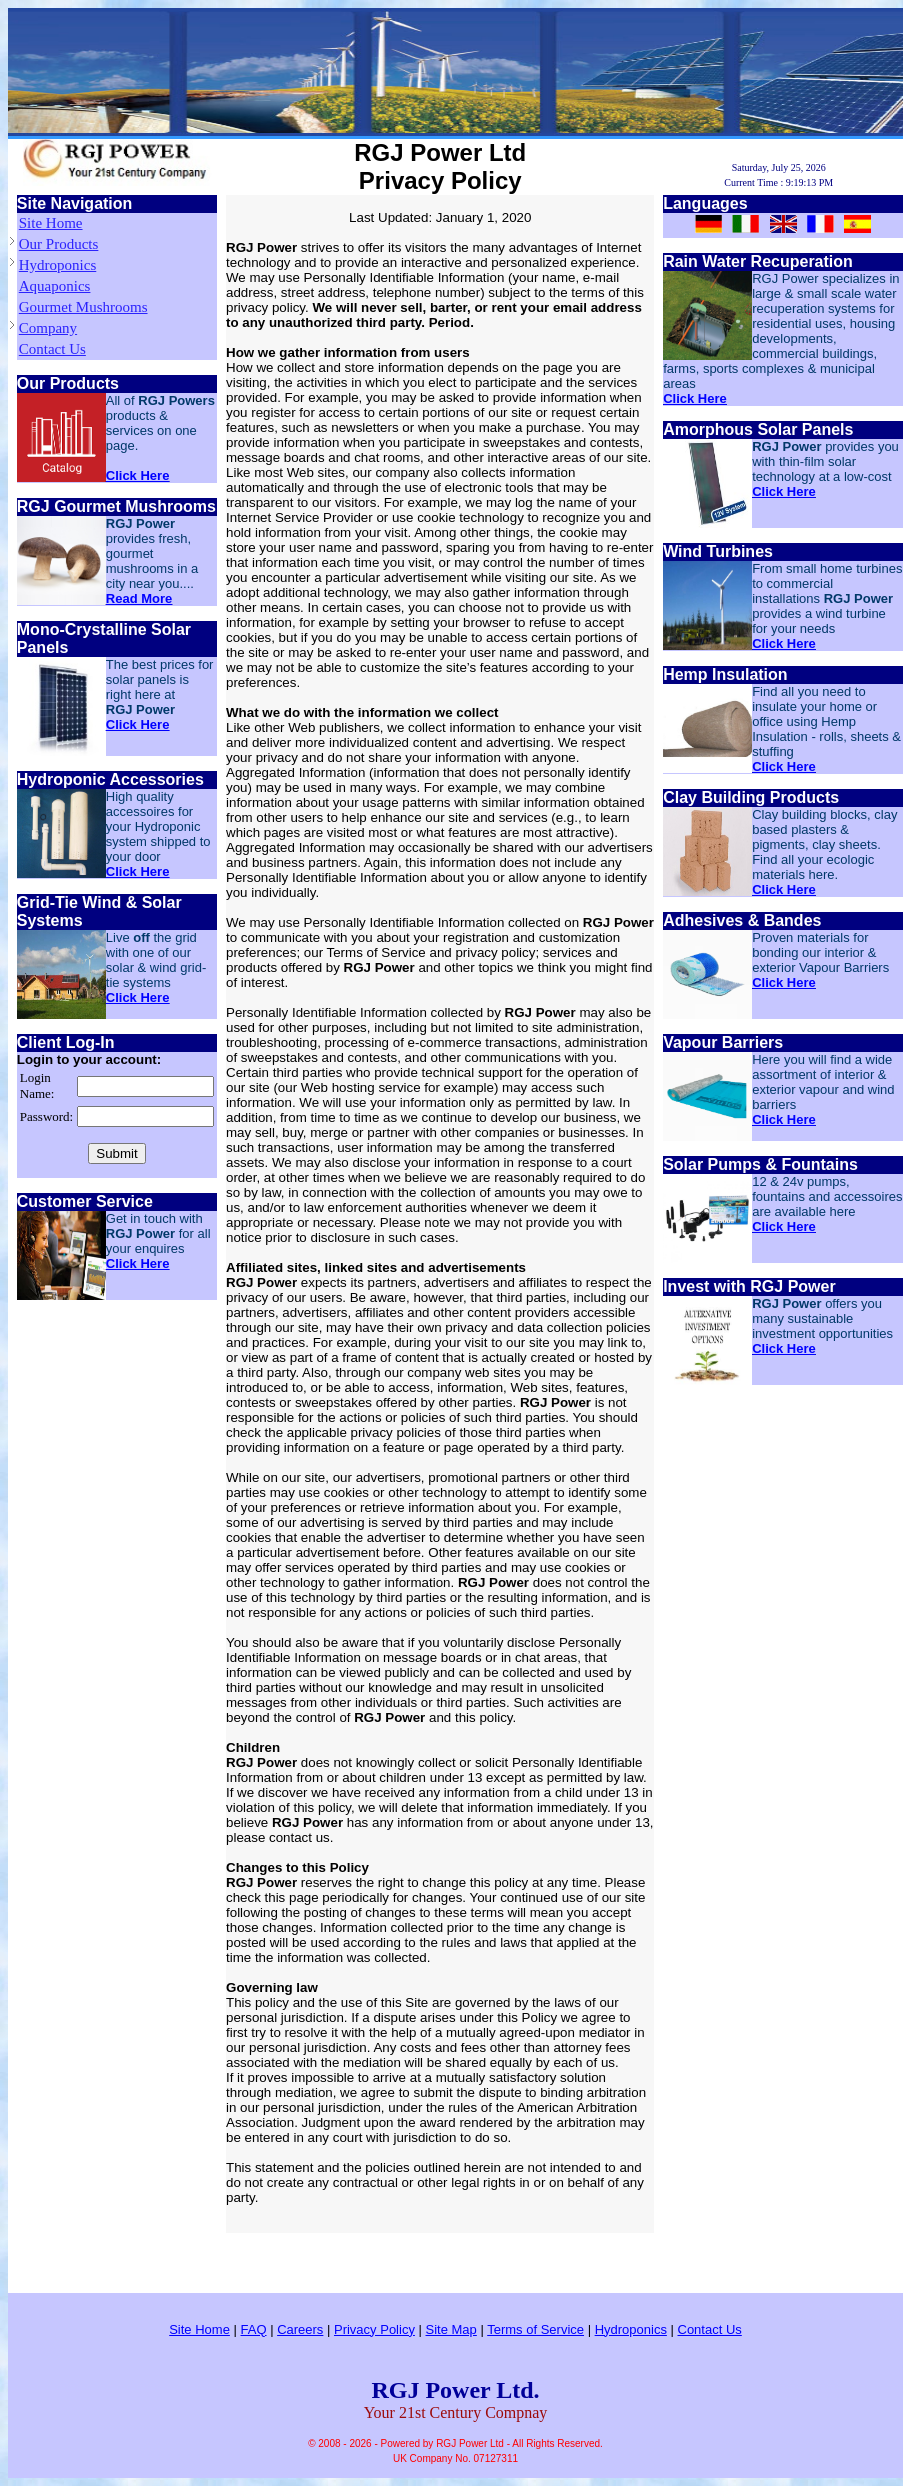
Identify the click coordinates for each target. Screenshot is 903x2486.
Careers (300, 2329)
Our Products (59, 244)
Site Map (451, 2329)
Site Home (51, 223)
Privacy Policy (374, 2329)
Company (48, 328)
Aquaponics (55, 286)
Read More (139, 598)
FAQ (254, 2329)
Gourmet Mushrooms (83, 307)
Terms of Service (535, 2329)
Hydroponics (58, 265)
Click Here (138, 475)
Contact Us (52, 349)
